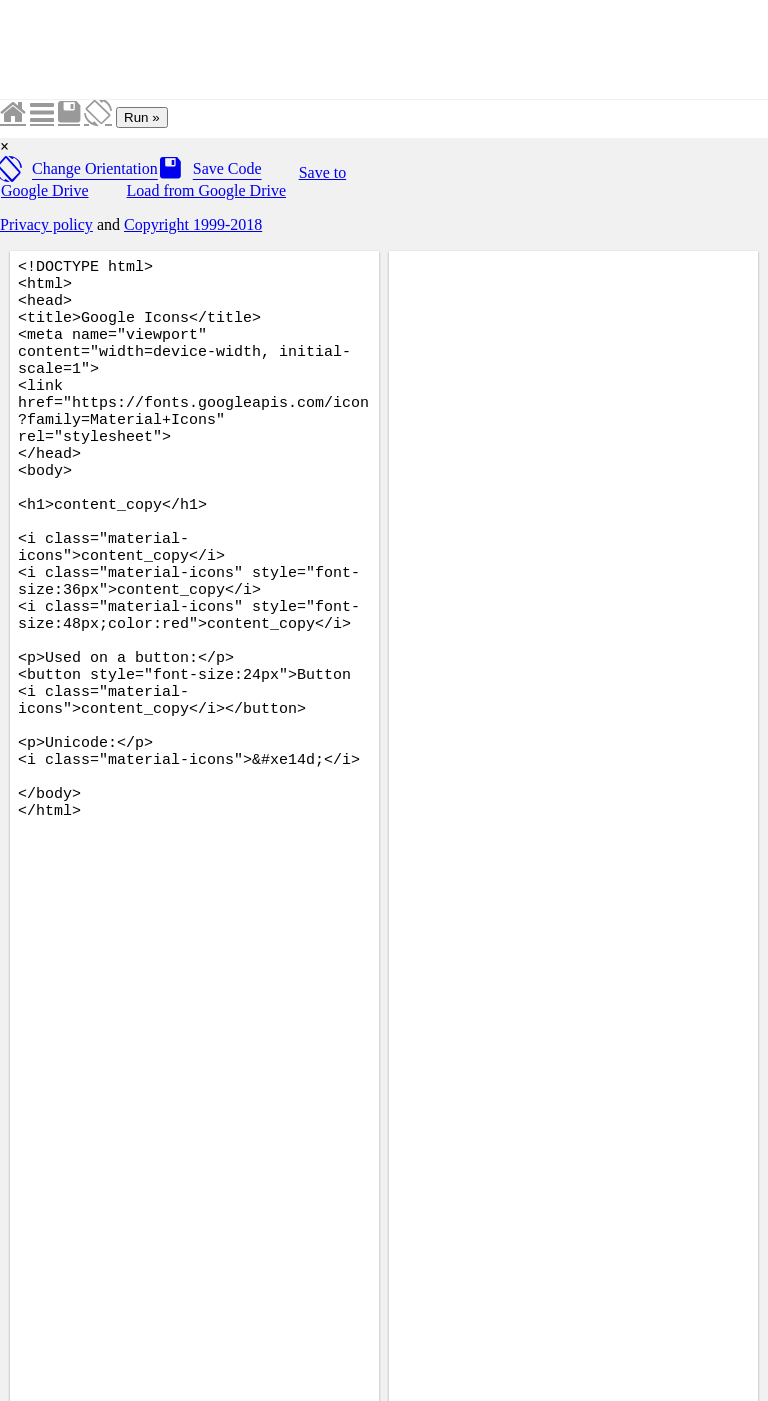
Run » (142, 117)
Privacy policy (46, 224)
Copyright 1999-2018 (193, 224)
